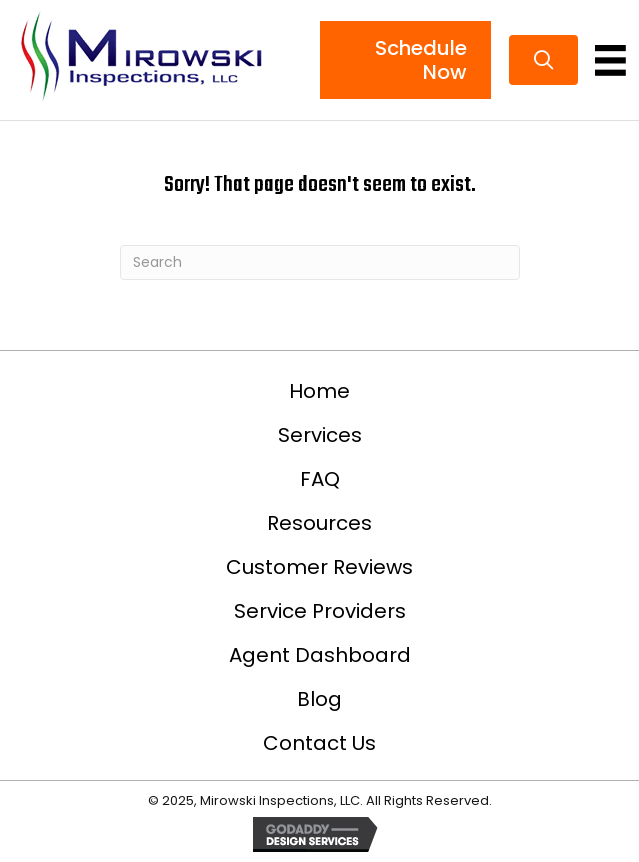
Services (320, 435)
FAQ (320, 479)
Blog (319, 699)
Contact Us (319, 743)
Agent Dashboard (320, 655)
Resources (319, 523)
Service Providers (320, 611)
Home (319, 391)
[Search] (320, 262)
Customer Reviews (319, 567)
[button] (543, 60)
